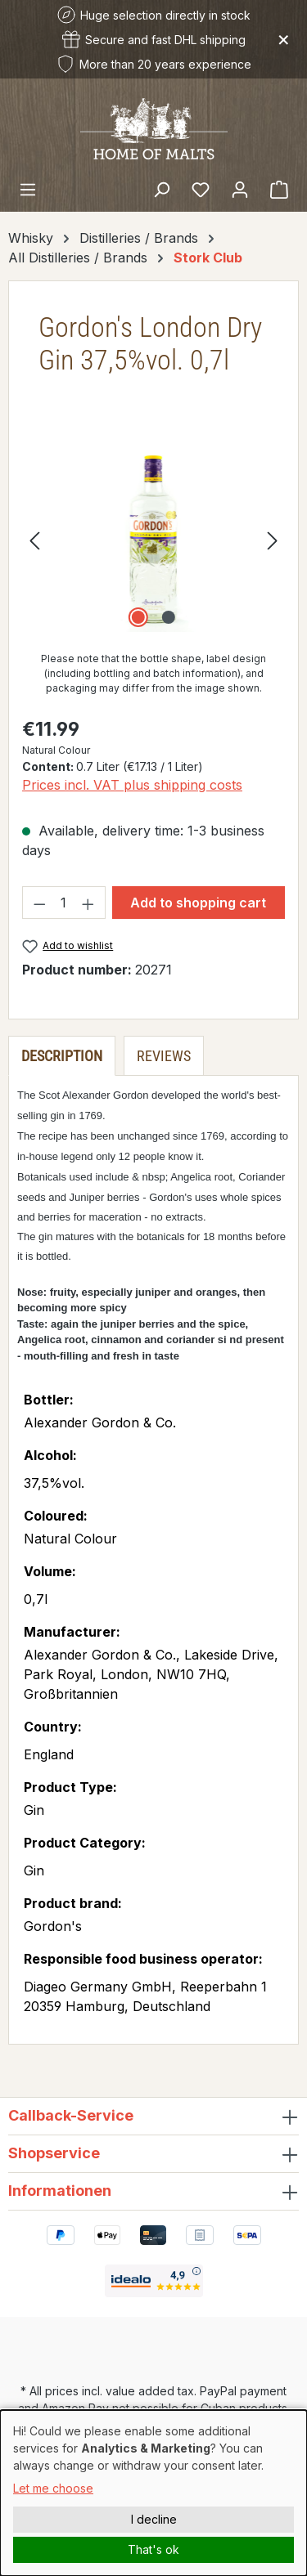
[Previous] (34, 540)
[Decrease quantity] (39, 902)
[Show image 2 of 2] (168, 617)
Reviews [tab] (164, 1055)
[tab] (61, 1056)
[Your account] (240, 188)
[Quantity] (64, 902)
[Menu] (27, 188)
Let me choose (53, 2488)
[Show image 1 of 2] (138, 617)
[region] (153, 540)
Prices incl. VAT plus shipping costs (132, 785)
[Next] (272, 540)
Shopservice (54, 2153)
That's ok (153, 2549)
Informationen (59, 2190)
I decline (154, 2519)
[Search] (161, 188)
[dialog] (153, 2493)
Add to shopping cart (198, 902)
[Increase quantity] (88, 902)
